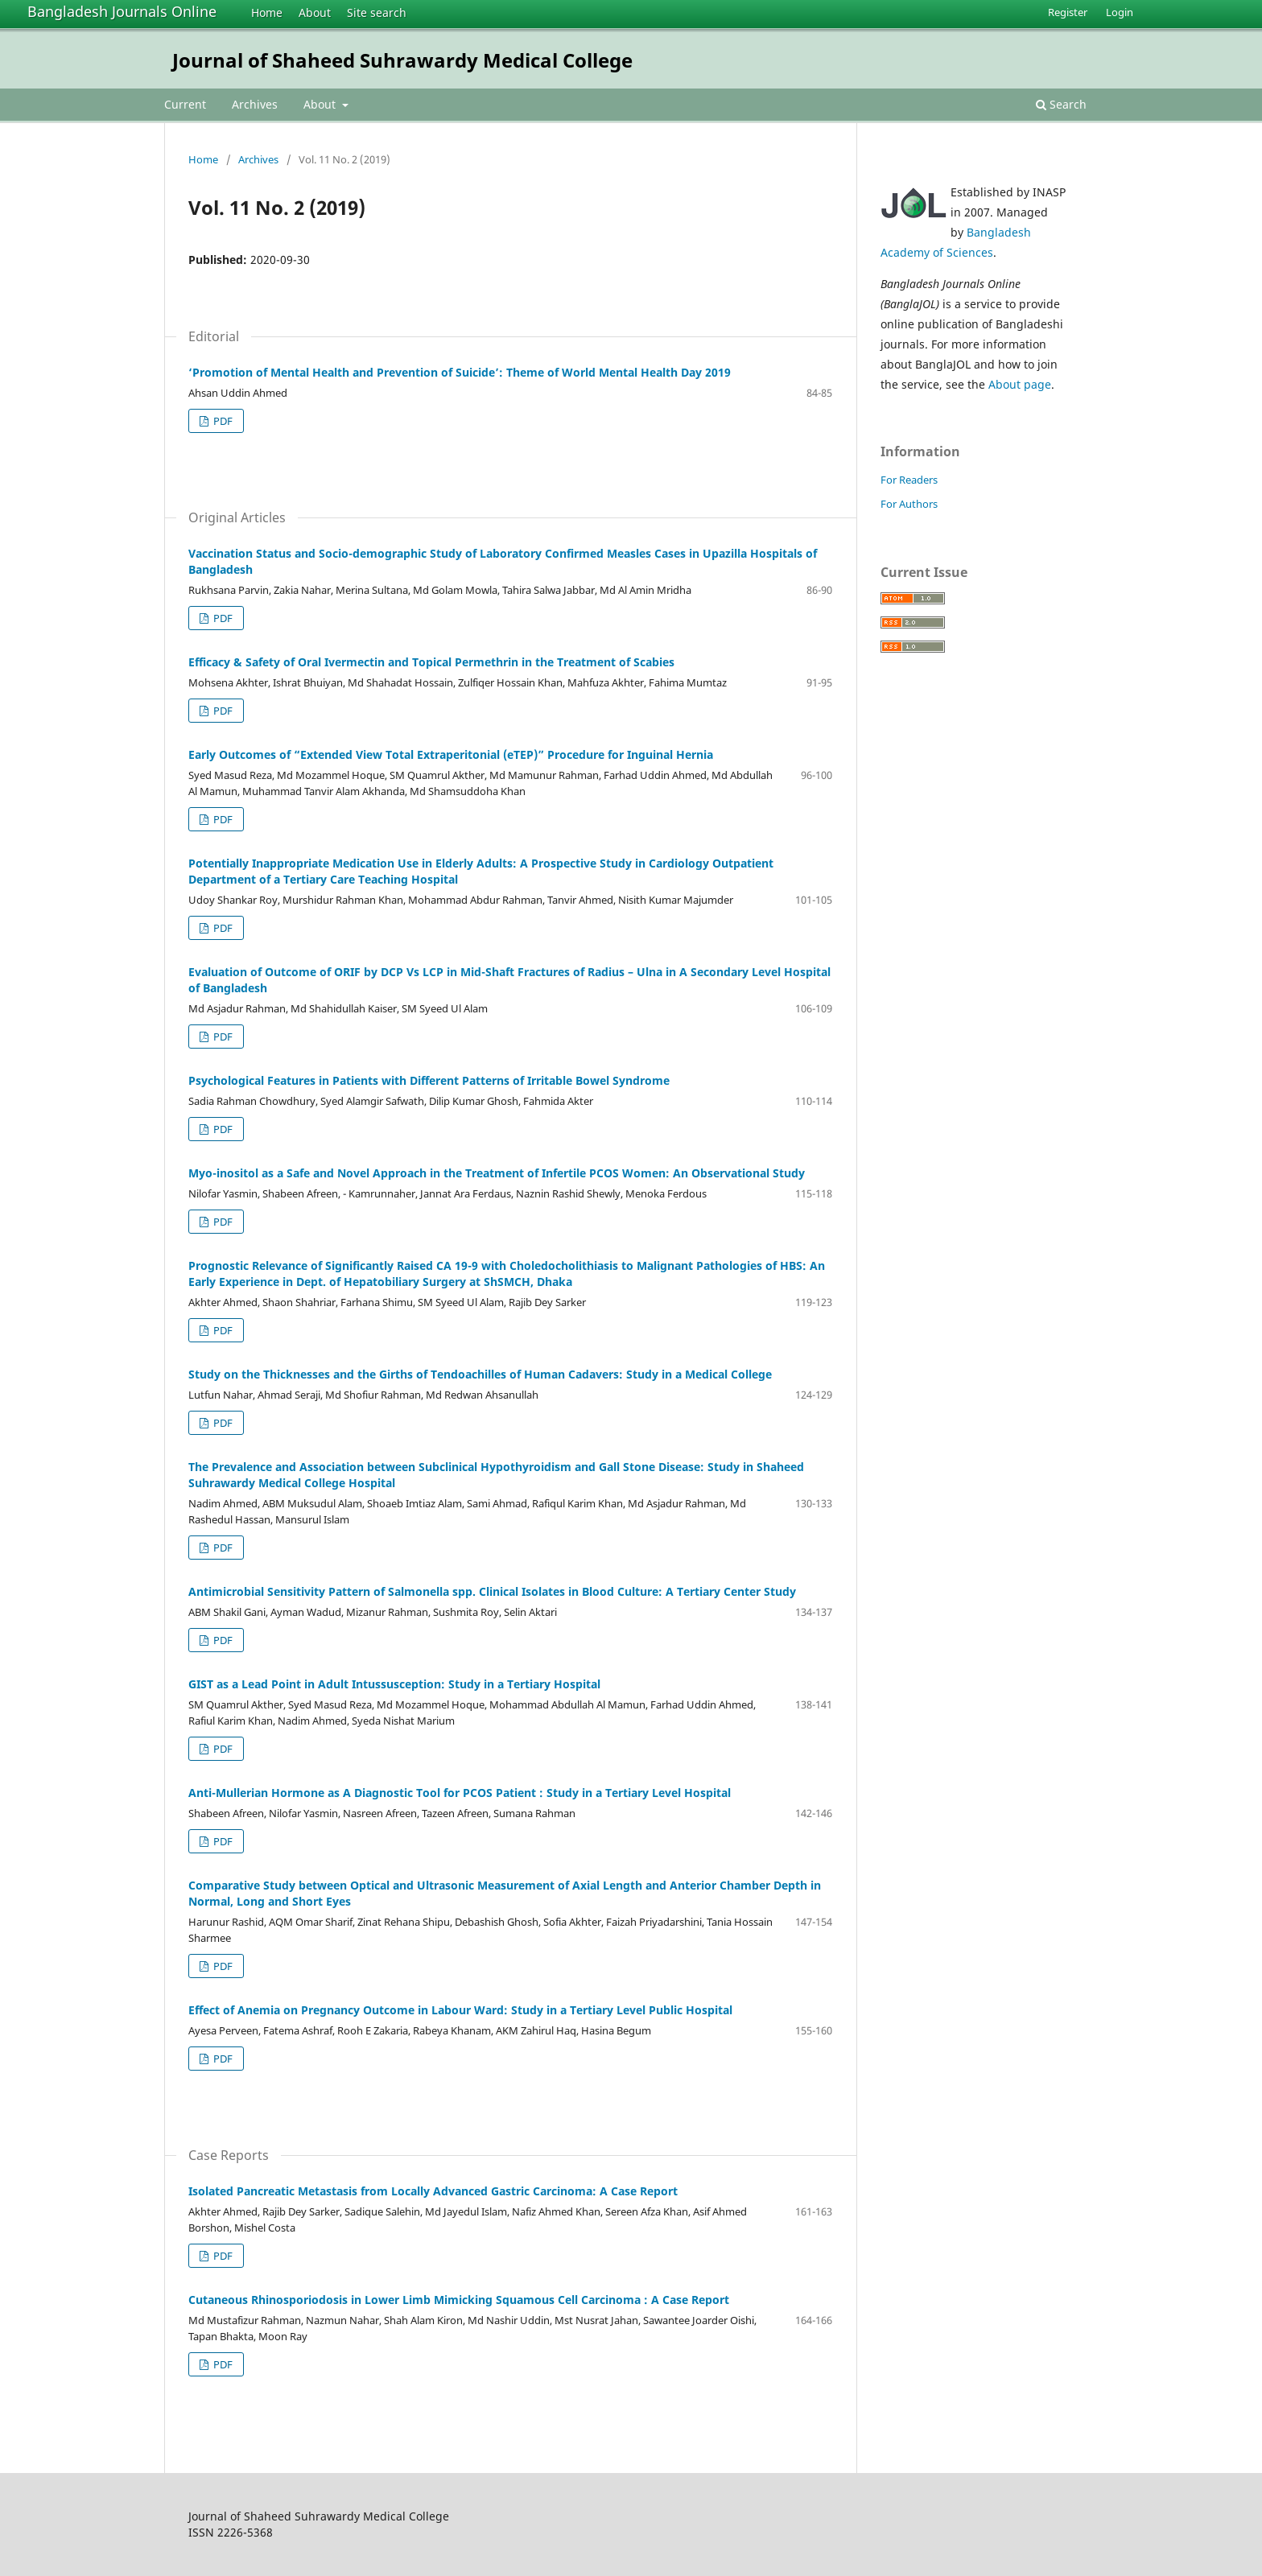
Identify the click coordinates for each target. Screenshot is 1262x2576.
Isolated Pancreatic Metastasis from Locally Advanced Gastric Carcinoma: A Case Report (433, 2191)
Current (185, 104)
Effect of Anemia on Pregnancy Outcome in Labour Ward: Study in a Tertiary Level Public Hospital (460, 2010)
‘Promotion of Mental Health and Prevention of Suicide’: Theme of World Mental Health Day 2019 (459, 372)
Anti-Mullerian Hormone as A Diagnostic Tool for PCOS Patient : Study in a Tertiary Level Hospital (459, 1792)
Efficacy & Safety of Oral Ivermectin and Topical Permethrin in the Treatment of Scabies (431, 662)
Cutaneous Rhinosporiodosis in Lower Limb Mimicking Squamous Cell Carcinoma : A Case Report (458, 2299)
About (315, 12)
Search (1061, 104)
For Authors (909, 504)
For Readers (909, 479)
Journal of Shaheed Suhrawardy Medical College (402, 60)
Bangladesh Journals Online (122, 11)
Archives (255, 104)
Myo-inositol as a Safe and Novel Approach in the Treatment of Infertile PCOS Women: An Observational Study (496, 1173)
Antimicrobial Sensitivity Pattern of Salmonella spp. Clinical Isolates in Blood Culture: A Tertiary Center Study (492, 1591)
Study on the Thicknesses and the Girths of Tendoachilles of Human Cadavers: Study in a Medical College (480, 1374)
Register (1067, 12)
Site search (376, 12)
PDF (222, 421)
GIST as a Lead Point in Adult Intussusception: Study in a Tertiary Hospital (394, 1684)
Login (1119, 12)
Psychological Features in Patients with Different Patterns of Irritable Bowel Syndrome (429, 1080)
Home (267, 12)
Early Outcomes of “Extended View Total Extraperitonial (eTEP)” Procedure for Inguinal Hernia (450, 754)
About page (1019, 384)
